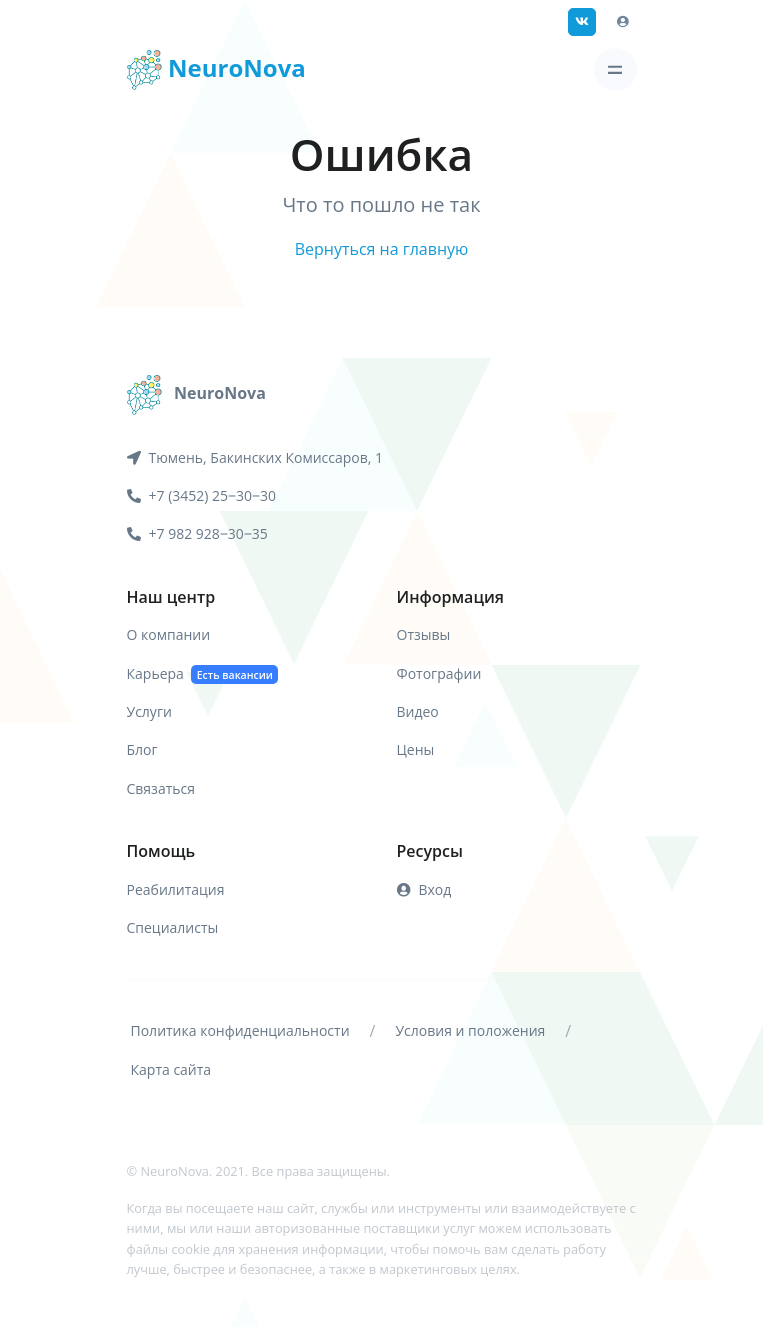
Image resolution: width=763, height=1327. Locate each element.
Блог (142, 749)
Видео (418, 711)
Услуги (149, 711)
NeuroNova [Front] (216, 70)
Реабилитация (176, 889)
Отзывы (424, 634)
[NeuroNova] (196, 393)
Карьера (203, 674)
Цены (416, 749)
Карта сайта (171, 1069)
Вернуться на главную (382, 249)
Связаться (161, 788)
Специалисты (173, 927)
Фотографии (439, 673)
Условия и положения (470, 1030)
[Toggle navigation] (615, 69)
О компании (169, 634)
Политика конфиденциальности (240, 1030)
